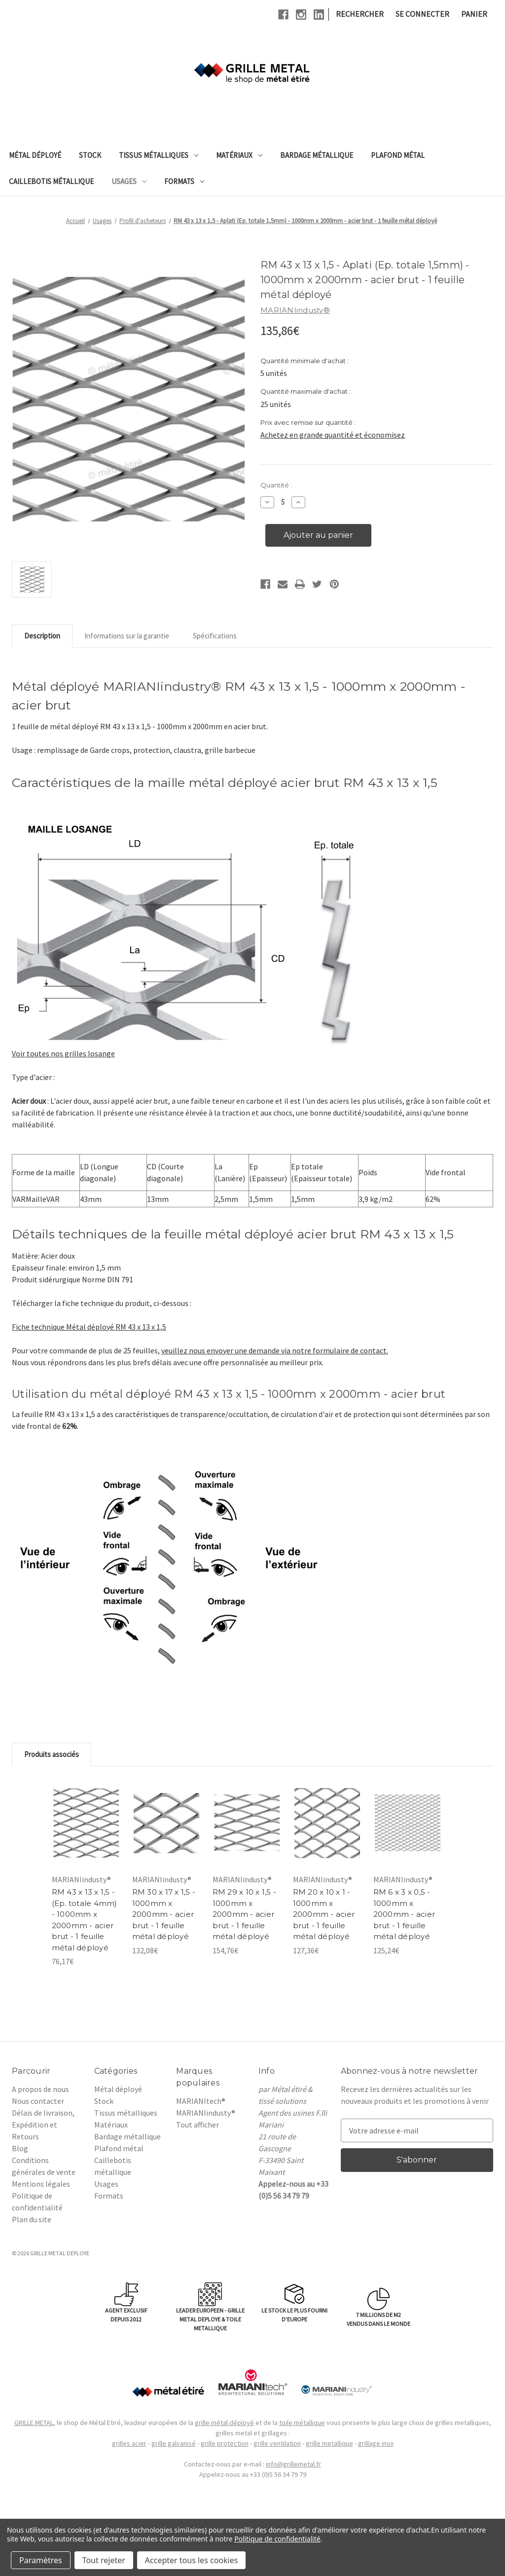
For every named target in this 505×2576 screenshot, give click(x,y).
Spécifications (215, 635)
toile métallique (302, 2422)
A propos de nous (40, 2089)
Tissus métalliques (158, 155)
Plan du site (31, 2219)
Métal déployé (35, 155)
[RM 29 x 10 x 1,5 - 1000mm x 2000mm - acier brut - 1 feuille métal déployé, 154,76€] (247, 1823)
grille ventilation (277, 2443)
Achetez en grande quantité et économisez (332, 435)
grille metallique (329, 2443)
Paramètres (40, 2560)
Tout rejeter (103, 2560)
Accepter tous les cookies (191, 2560)
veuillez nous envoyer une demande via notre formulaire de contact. (274, 1350)
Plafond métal (398, 155)
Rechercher (360, 14)
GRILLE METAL (33, 2422)
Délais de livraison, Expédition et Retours (43, 2124)
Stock (90, 155)
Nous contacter (38, 2101)
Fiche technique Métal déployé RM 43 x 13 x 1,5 (89, 1327)
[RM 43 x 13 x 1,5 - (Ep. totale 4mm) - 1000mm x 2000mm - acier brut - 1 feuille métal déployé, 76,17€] (86, 1823)
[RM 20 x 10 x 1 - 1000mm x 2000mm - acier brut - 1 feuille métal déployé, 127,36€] (327, 1823)
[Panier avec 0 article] (474, 14)
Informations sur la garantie (126, 635)
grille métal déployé (224, 2422)
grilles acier (129, 2443)
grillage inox (376, 2443)
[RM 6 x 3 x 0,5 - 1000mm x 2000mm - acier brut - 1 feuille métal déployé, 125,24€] (407, 1823)
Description (42, 635)
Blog (20, 2148)
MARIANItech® (200, 2101)
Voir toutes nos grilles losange (63, 1053)
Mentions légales (41, 2184)
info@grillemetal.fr (293, 2464)
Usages (128, 181)
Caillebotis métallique (51, 181)
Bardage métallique (316, 155)
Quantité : (276, 485)
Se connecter (422, 14)
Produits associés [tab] (51, 1754)
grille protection (225, 2443)
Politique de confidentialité (277, 2538)
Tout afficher (197, 2124)
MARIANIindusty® (205, 2113)
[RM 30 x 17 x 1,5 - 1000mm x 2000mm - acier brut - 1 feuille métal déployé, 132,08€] (166, 1823)
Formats (184, 181)
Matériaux (239, 155)
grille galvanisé (173, 2443)
